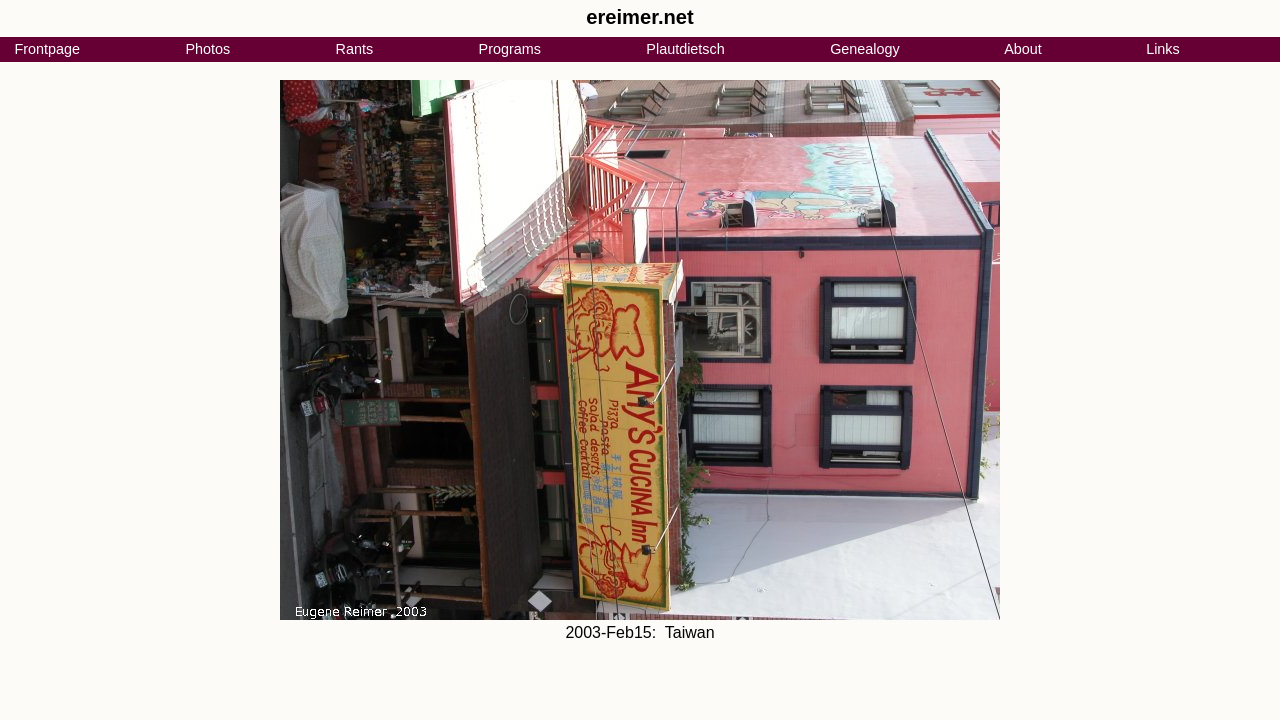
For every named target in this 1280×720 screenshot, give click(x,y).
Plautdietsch (685, 49)
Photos (207, 49)
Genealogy (865, 49)
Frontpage (47, 49)
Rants (355, 49)
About (1023, 49)
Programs (510, 49)
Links (1163, 49)
